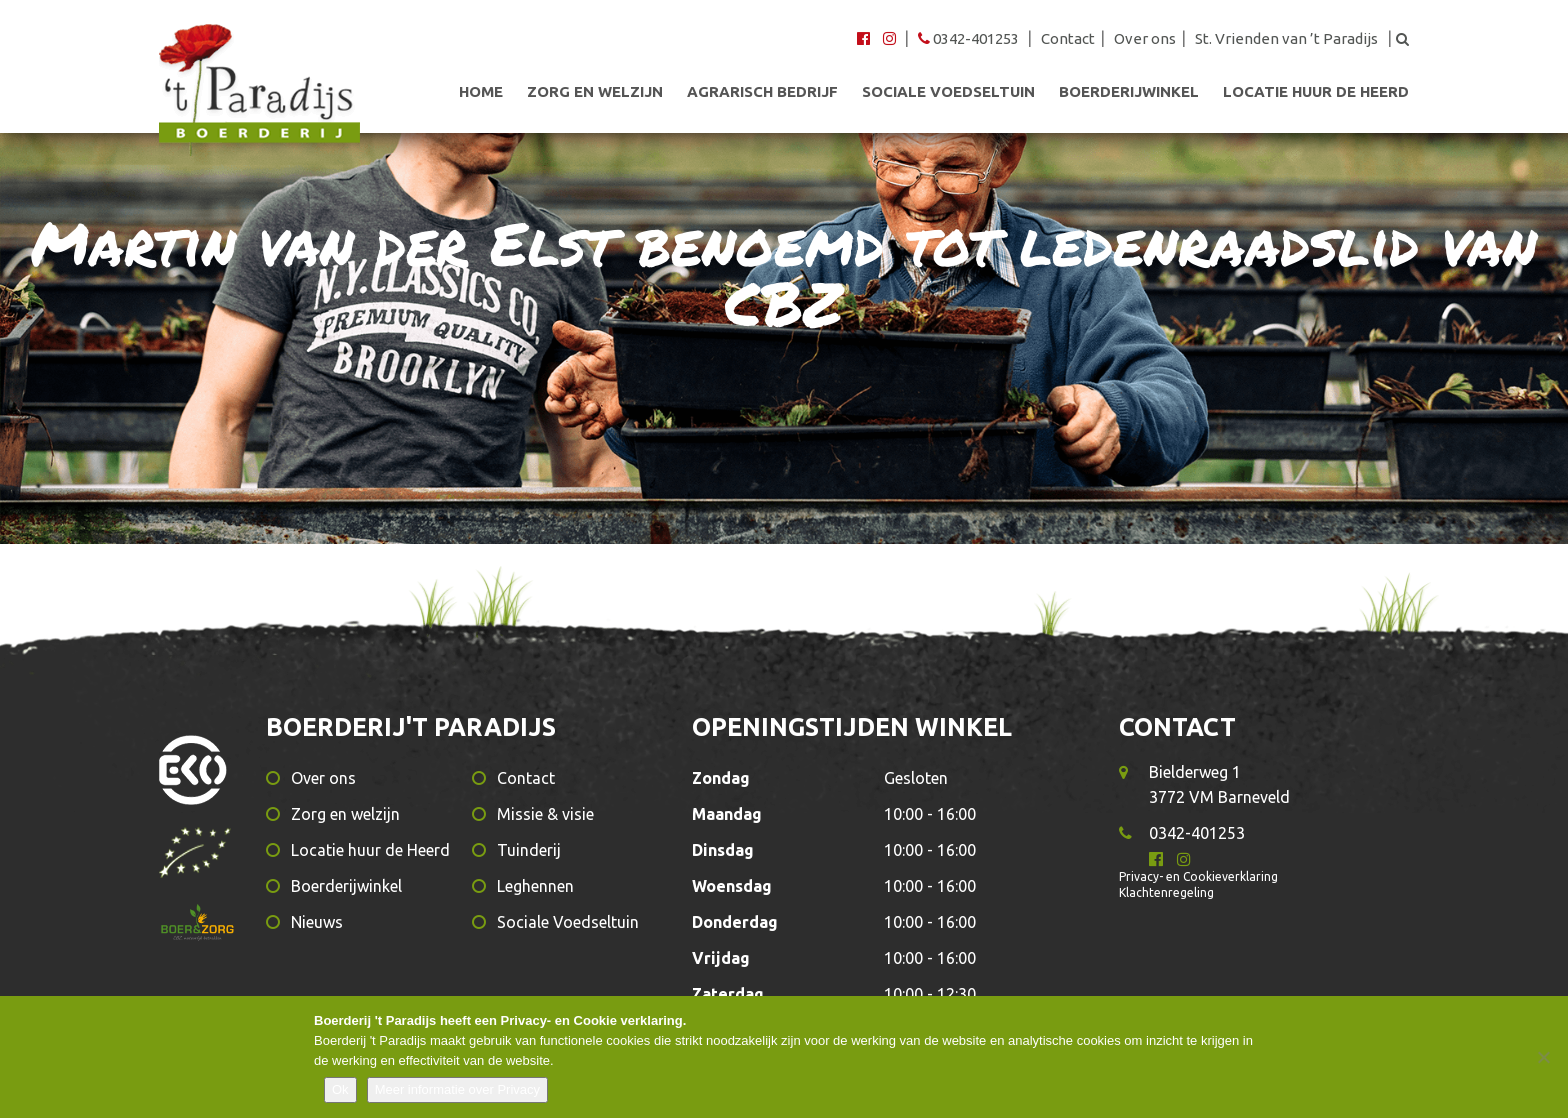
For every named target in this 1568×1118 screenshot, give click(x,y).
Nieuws (317, 922)
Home (481, 92)
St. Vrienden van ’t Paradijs (1286, 38)
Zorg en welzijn (595, 92)
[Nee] (1543, 1057)
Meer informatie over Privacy (457, 1089)
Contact (1068, 38)
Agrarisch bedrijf (762, 92)
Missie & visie (545, 814)
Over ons (1145, 38)
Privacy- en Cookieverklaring (1198, 876)
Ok (340, 1089)
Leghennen (535, 886)
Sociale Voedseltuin (948, 92)
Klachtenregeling (1166, 892)
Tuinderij (529, 850)
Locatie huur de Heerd (1316, 92)
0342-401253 (970, 38)
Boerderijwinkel (1129, 92)
